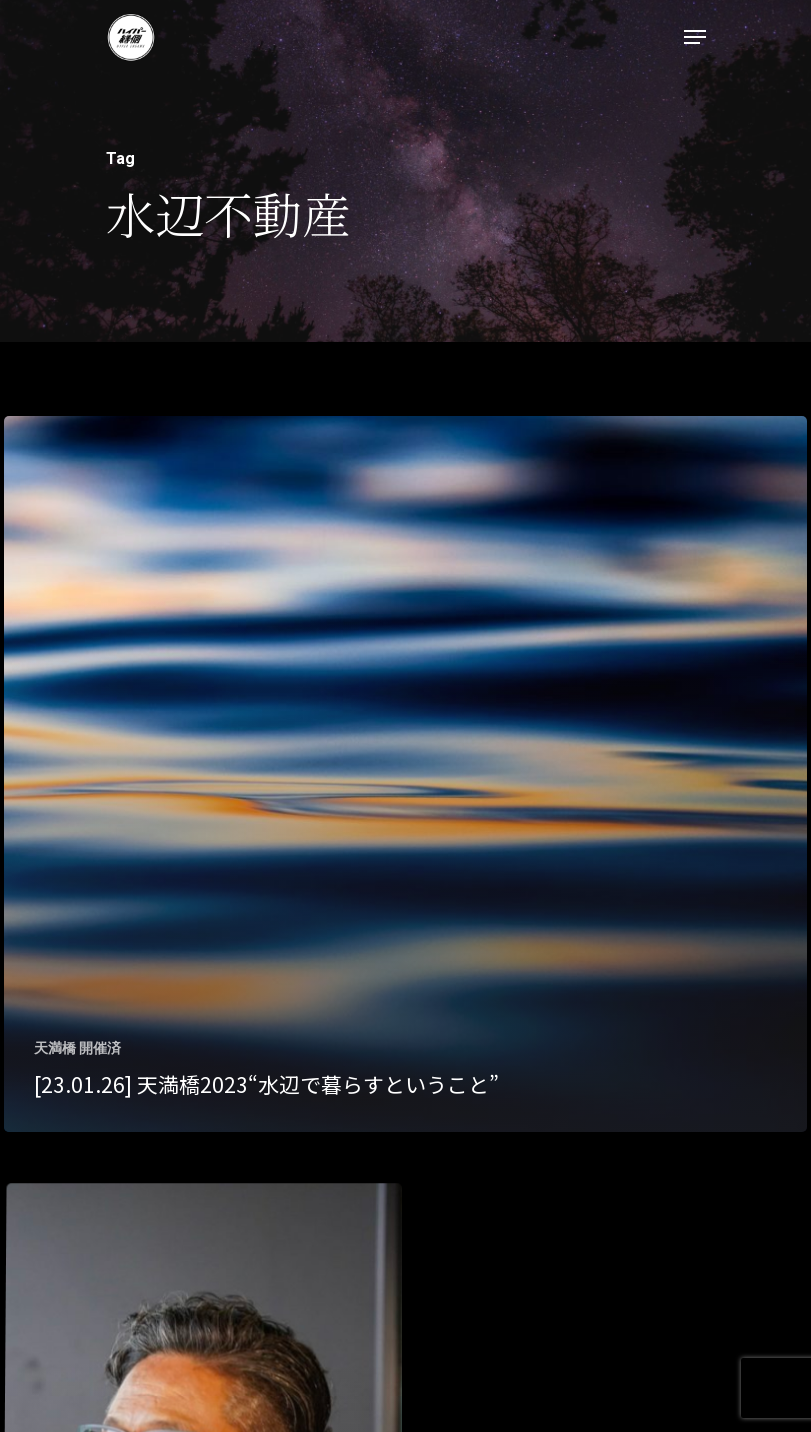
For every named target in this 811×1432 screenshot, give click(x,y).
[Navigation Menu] (695, 37)
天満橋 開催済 (77, 1048)
